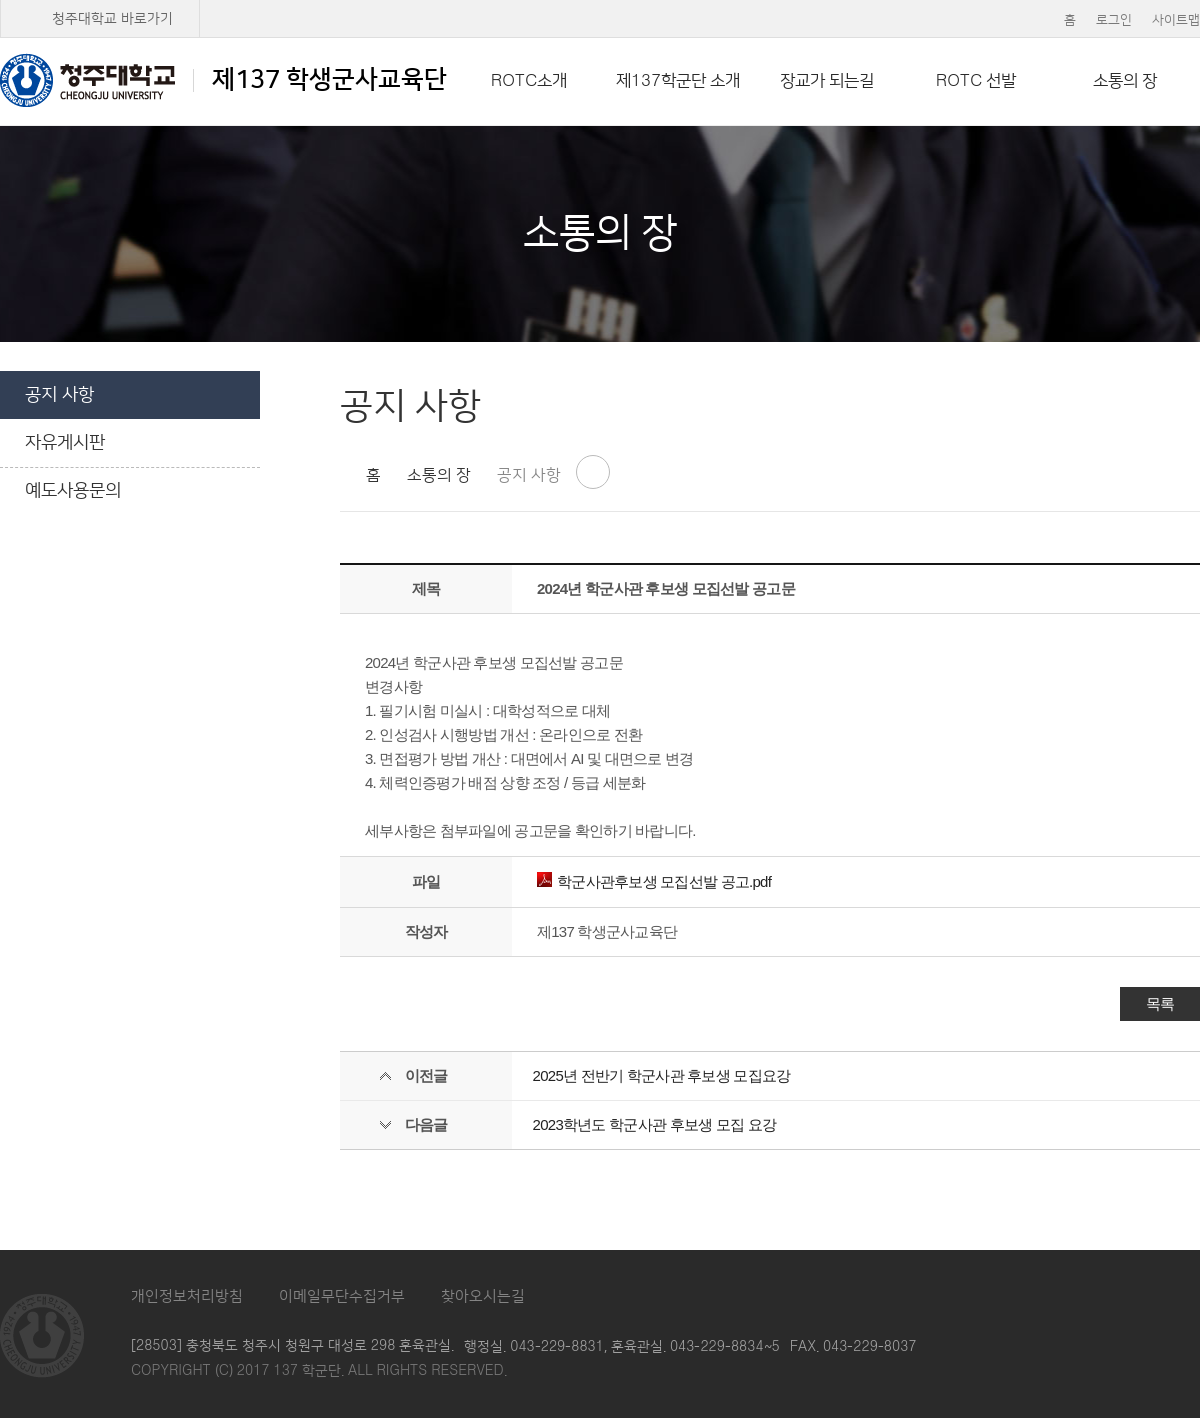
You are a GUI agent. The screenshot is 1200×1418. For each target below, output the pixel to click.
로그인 (1114, 20)
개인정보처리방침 (187, 1296)
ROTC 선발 (976, 81)
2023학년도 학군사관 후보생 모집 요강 (655, 1124)
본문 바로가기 (600, 1)
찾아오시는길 (483, 1296)
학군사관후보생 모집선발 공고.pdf (654, 881)
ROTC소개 (529, 81)
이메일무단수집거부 (342, 1296)
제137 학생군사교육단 (223, 80)
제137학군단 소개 (678, 81)
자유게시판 (65, 443)
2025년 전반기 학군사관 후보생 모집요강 (662, 1075)
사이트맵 (1176, 20)
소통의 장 (1125, 81)
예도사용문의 (73, 491)
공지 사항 (59, 395)
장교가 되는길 (827, 81)
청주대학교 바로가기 (112, 19)
